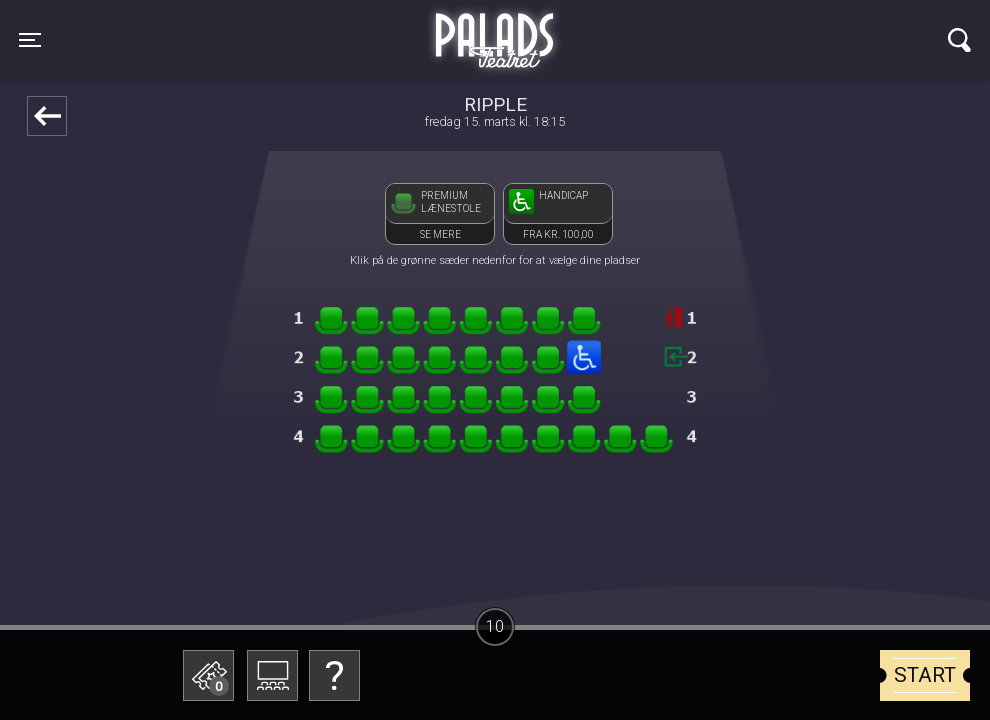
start (925, 675)
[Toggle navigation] (30, 40)
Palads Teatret (495, 28)
